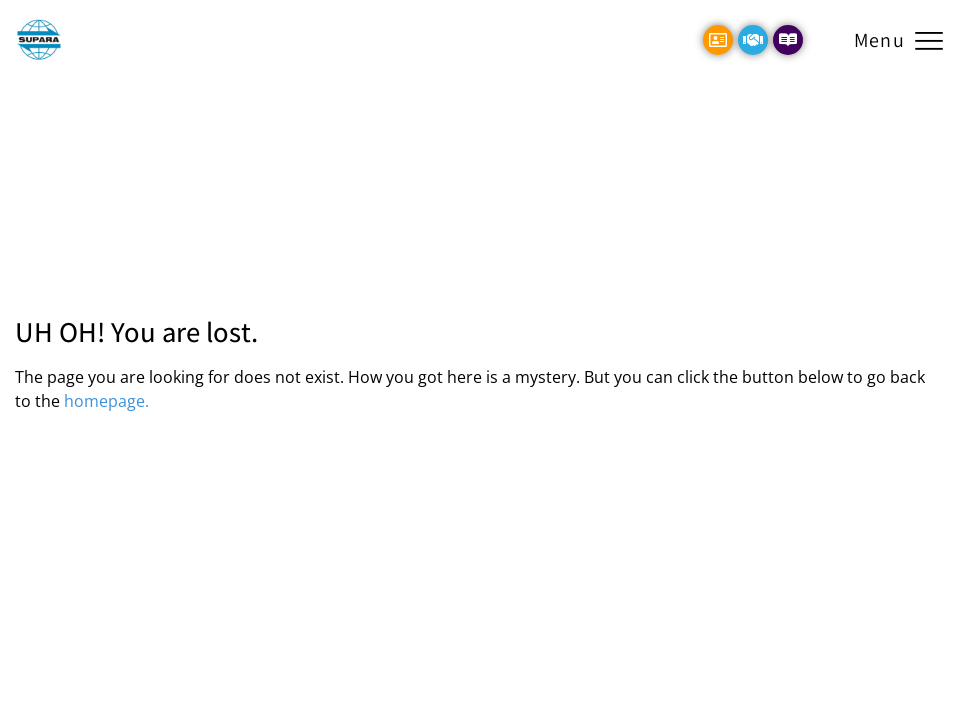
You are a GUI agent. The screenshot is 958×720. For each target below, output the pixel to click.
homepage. (106, 401)
